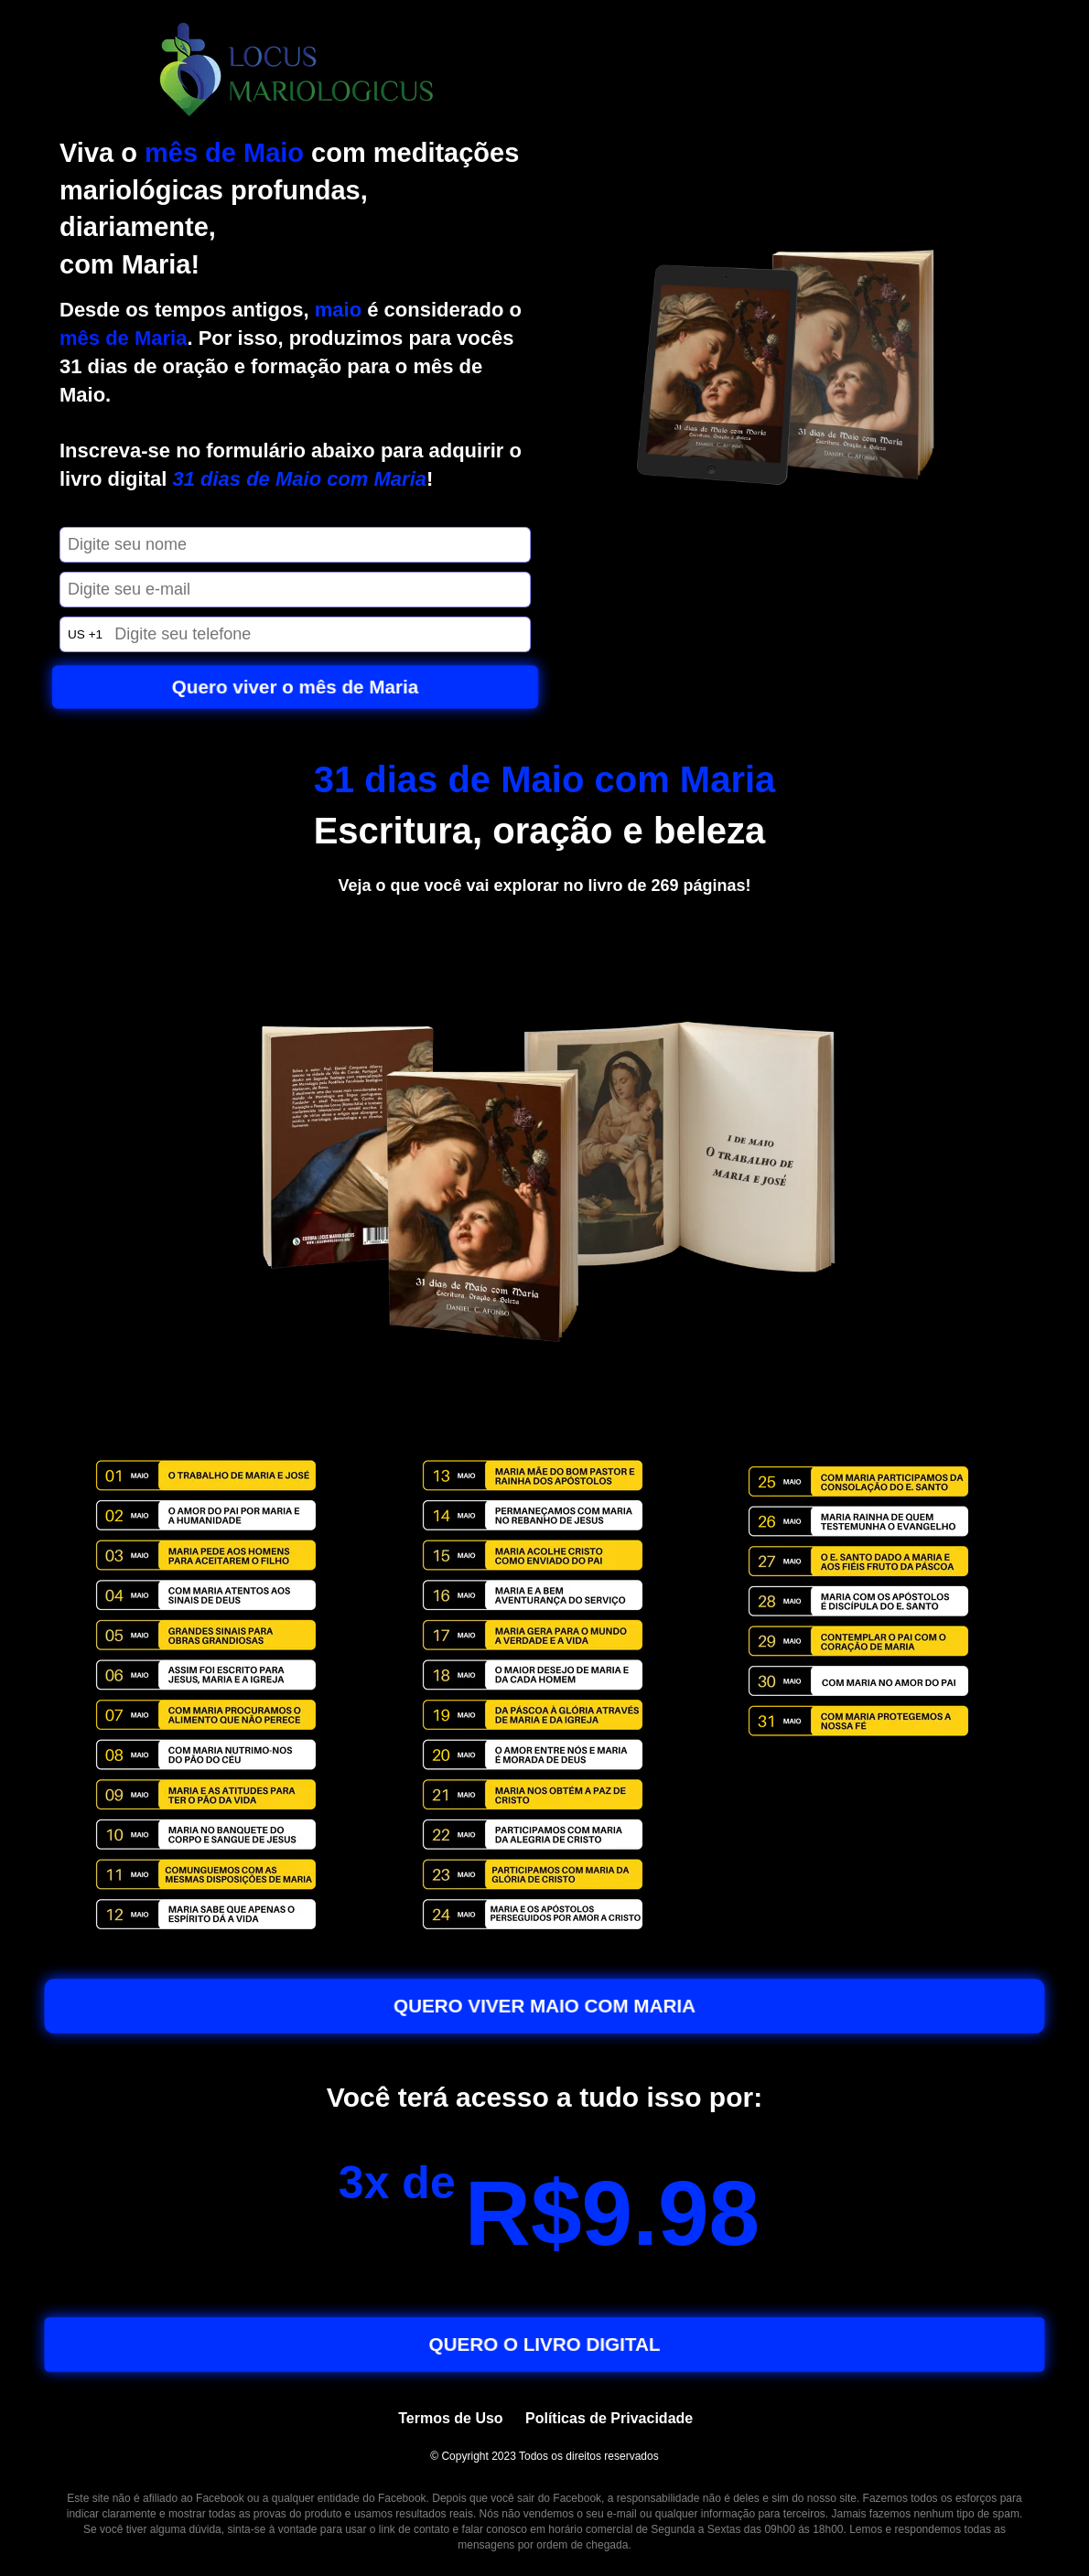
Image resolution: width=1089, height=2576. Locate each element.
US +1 (85, 634)
